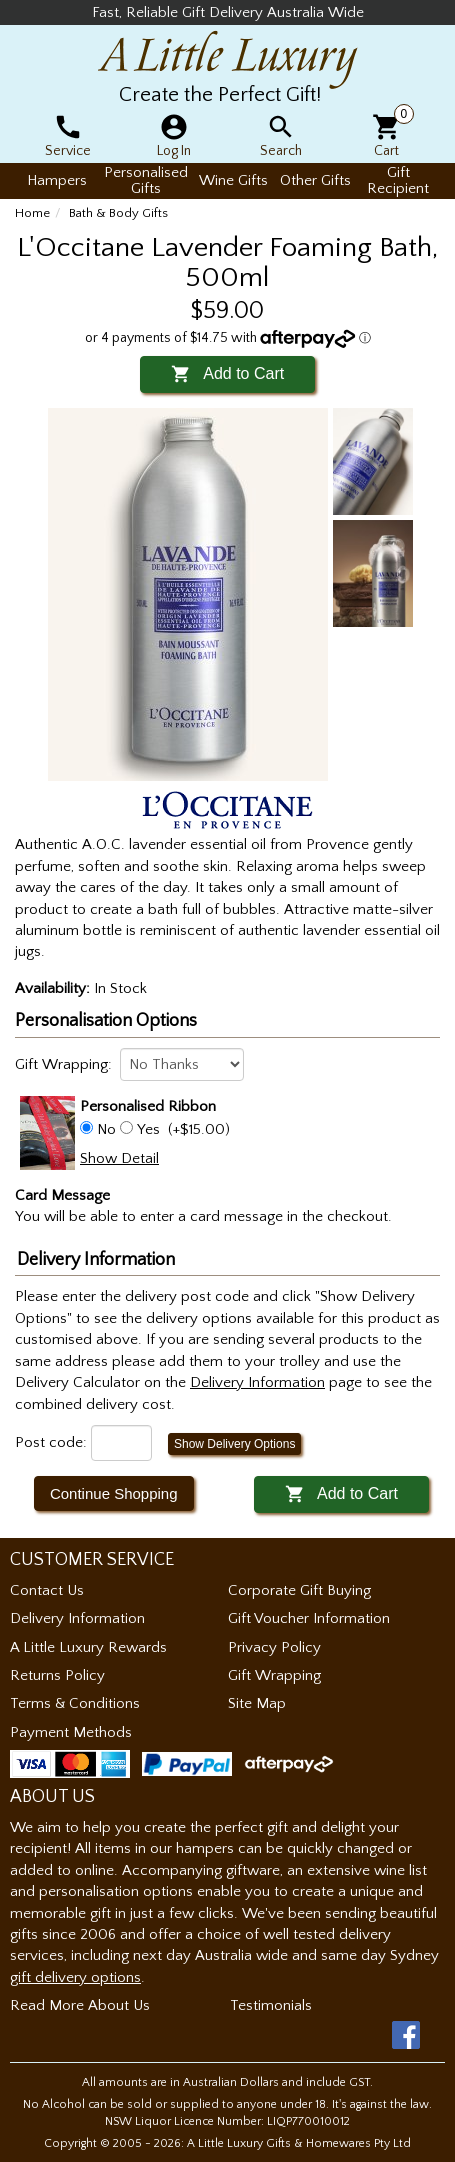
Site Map (257, 1703)
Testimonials (271, 2005)
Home (32, 213)
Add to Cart (227, 373)
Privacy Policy (274, 1647)
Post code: (51, 1442)
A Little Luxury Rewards (88, 1647)
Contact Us (47, 1590)
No (106, 1129)
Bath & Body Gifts (118, 213)
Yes (148, 1129)
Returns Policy (57, 1675)
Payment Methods (71, 1732)
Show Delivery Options (234, 1444)
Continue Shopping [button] (114, 1493)
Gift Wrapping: (63, 1064)
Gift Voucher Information (309, 1618)
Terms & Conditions (75, 1703)
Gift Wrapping (274, 1675)
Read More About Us (80, 2005)
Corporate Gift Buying (299, 1590)
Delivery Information (77, 1618)
